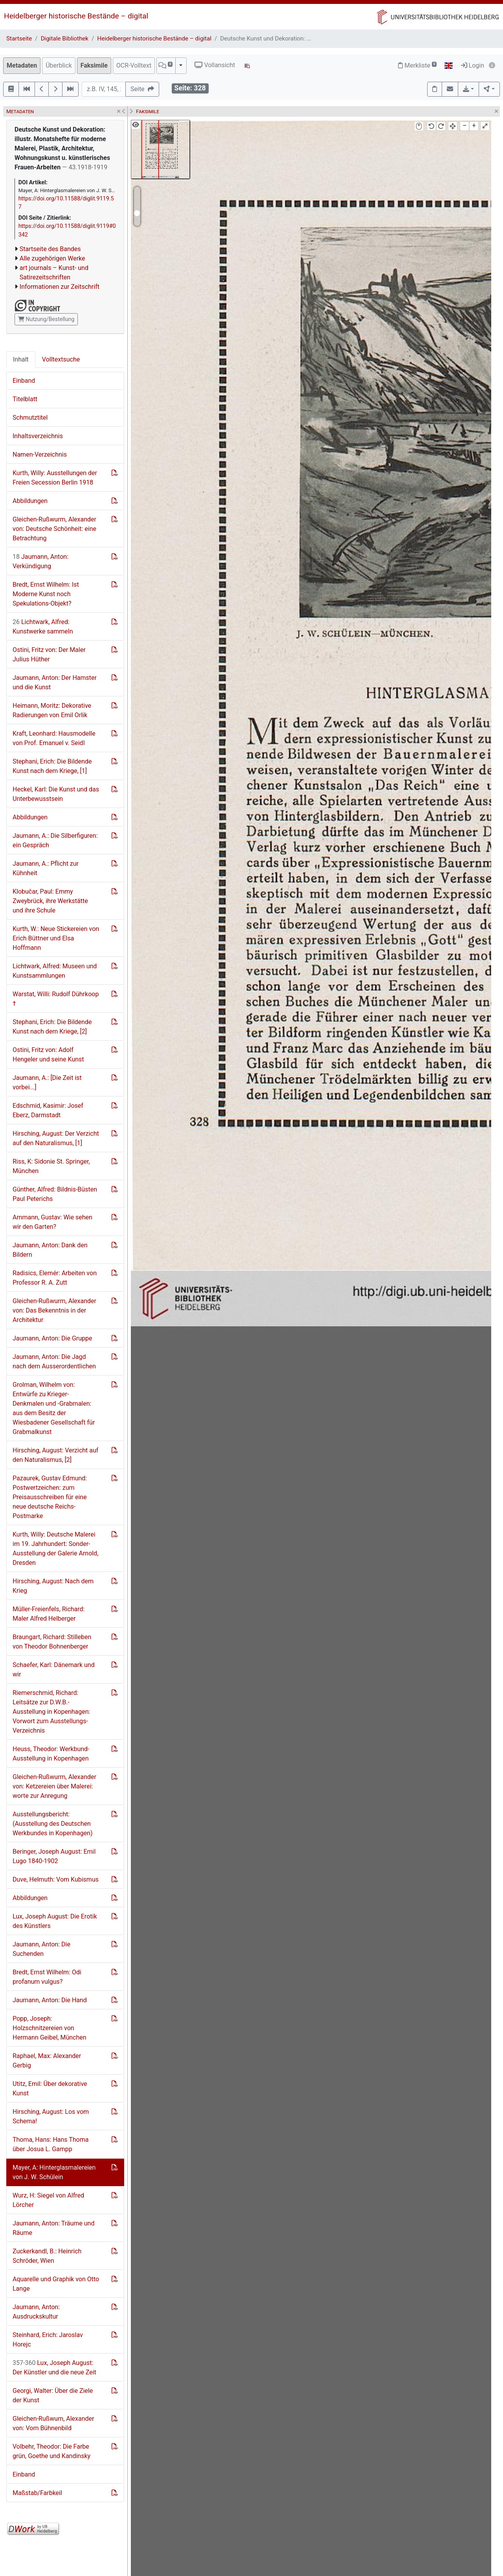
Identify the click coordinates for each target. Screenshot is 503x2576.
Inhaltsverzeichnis (38, 436)
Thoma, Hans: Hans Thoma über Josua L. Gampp (50, 2144)
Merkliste (417, 65)
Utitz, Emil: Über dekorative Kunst (50, 2088)
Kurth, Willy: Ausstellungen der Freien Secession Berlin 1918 (55, 477)
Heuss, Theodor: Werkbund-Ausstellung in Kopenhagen (51, 1753)
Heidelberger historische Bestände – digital (76, 15)
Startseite (19, 38)
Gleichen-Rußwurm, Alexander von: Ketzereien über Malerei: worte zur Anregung (54, 1786)
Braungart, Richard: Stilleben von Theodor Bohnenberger (52, 1641)
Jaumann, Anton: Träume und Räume (53, 2228)
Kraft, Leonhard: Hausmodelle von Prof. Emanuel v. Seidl (54, 738)
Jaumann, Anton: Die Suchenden (41, 1949)
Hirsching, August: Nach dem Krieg (53, 1585)
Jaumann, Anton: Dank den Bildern (50, 1249)
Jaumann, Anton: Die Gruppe (52, 1338)
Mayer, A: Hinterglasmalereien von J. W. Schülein (54, 2172)
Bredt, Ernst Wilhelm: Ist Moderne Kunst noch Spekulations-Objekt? (46, 594)
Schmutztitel (30, 417)
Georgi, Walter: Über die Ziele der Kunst (53, 2395)
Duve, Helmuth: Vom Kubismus (56, 1879)
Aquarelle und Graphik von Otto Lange (56, 2283)
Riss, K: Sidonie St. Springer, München (51, 1166)
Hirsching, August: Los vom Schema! (51, 2116)
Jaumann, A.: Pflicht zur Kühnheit (46, 868)
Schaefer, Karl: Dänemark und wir (54, 1669)
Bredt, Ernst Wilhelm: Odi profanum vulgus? (47, 1976)
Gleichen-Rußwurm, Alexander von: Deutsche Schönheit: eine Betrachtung (54, 529)
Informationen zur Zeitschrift (59, 286)
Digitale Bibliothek (64, 38)
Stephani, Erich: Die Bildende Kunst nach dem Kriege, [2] (52, 1026)
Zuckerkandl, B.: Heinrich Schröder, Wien (47, 2255)
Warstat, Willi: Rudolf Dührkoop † (56, 998)
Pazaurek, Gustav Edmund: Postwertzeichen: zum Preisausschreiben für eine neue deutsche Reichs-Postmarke (50, 1497)
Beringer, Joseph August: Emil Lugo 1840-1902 (54, 1856)
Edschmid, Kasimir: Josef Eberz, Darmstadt (48, 1110)
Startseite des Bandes (50, 249)
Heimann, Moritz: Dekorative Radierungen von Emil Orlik (52, 710)
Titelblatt (25, 399)
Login (472, 65)
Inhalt (21, 359)
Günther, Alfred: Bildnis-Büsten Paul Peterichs (55, 1194)
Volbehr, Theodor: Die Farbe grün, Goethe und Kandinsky (51, 2451)
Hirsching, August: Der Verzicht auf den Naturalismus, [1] (56, 1138)
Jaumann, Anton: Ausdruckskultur (36, 2311)
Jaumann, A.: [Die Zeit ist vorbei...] (47, 1082)
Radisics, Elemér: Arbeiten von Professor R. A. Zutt (55, 1277)
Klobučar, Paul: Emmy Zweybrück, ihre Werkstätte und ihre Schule (50, 901)
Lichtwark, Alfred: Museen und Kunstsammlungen (55, 970)
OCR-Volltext (133, 65)
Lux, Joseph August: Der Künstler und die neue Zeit (54, 2367)
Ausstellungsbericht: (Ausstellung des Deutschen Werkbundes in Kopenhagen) (53, 1823)
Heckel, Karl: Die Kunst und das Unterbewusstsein (56, 794)
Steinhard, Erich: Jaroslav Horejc (48, 2339)
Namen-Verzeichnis (40, 454)
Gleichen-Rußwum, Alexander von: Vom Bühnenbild (53, 2423)
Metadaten (22, 65)
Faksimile (94, 65)
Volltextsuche (61, 359)
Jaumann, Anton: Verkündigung (40, 561)
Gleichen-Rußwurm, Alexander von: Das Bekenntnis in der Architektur (54, 1310)
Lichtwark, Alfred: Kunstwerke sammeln (43, 626)
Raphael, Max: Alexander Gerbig (47, 2060)
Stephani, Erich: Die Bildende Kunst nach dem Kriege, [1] (52, 766)
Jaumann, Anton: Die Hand (50, 2000)
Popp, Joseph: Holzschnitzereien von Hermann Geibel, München (49, 2028)
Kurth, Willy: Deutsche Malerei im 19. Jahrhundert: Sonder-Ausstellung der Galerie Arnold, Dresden (55, 1548)
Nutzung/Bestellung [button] (46, 319)
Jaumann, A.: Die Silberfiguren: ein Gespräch (55, 840)
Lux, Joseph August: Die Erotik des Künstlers (55, 1921)
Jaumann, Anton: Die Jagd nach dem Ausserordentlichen (54, 1361)
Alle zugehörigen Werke (52, 258)
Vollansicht (215, 65)
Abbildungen (30, 501)
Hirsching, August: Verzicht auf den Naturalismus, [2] (55, 1455)
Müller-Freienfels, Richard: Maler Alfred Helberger (48, 1613)
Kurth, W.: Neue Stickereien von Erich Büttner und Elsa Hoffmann (56, 938)
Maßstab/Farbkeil (37, 2493)
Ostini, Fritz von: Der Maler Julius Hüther (49, 654)
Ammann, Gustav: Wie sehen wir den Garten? (52, 1222)
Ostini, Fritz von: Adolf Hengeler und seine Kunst (48, 1054)
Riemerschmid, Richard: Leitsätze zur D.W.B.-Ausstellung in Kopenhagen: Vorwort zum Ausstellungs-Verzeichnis (51, 1711)
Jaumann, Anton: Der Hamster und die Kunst (55, 682)
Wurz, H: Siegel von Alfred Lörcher (48, 2200)
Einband (24, 380)
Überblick (59, 65)
